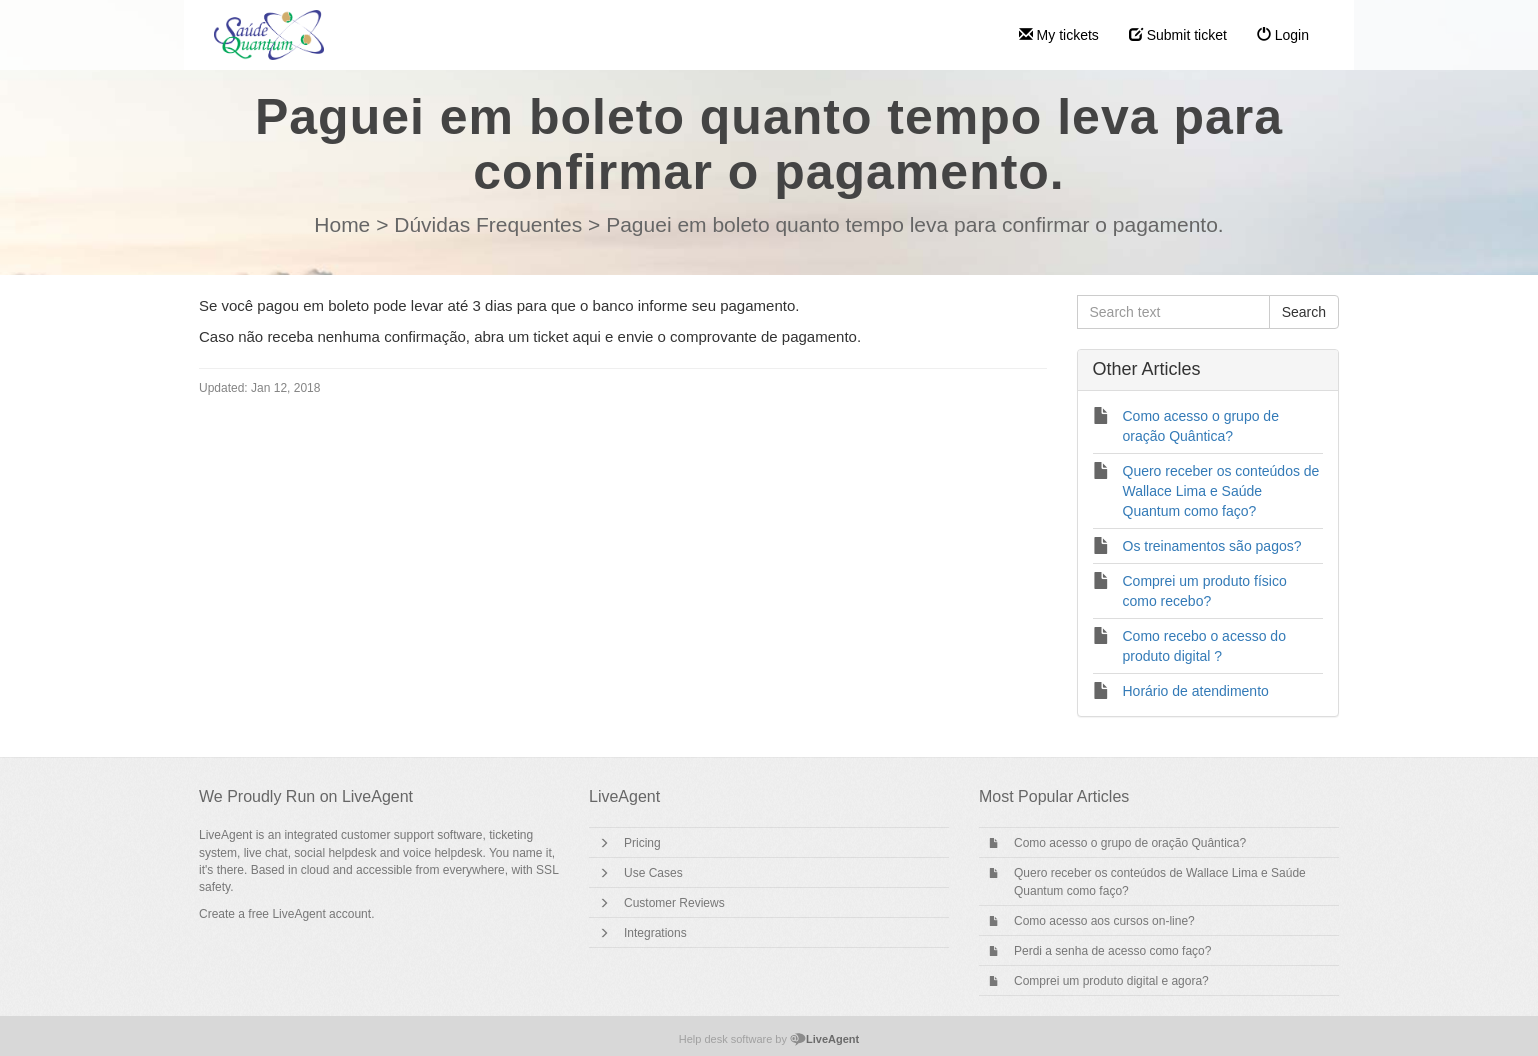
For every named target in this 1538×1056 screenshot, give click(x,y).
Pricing (642, 843)
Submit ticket (1178, 35)
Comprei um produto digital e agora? (1111, 981)
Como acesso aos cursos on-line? (1104, 921)
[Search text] (1173, 312)
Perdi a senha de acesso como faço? (1112, 951)
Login (1283, 35)
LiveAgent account (321, 914)
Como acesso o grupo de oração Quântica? (1130, 843)
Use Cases (653, 873)
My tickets (1059, 35)
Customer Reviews (674, 903)
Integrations (655, 933)
